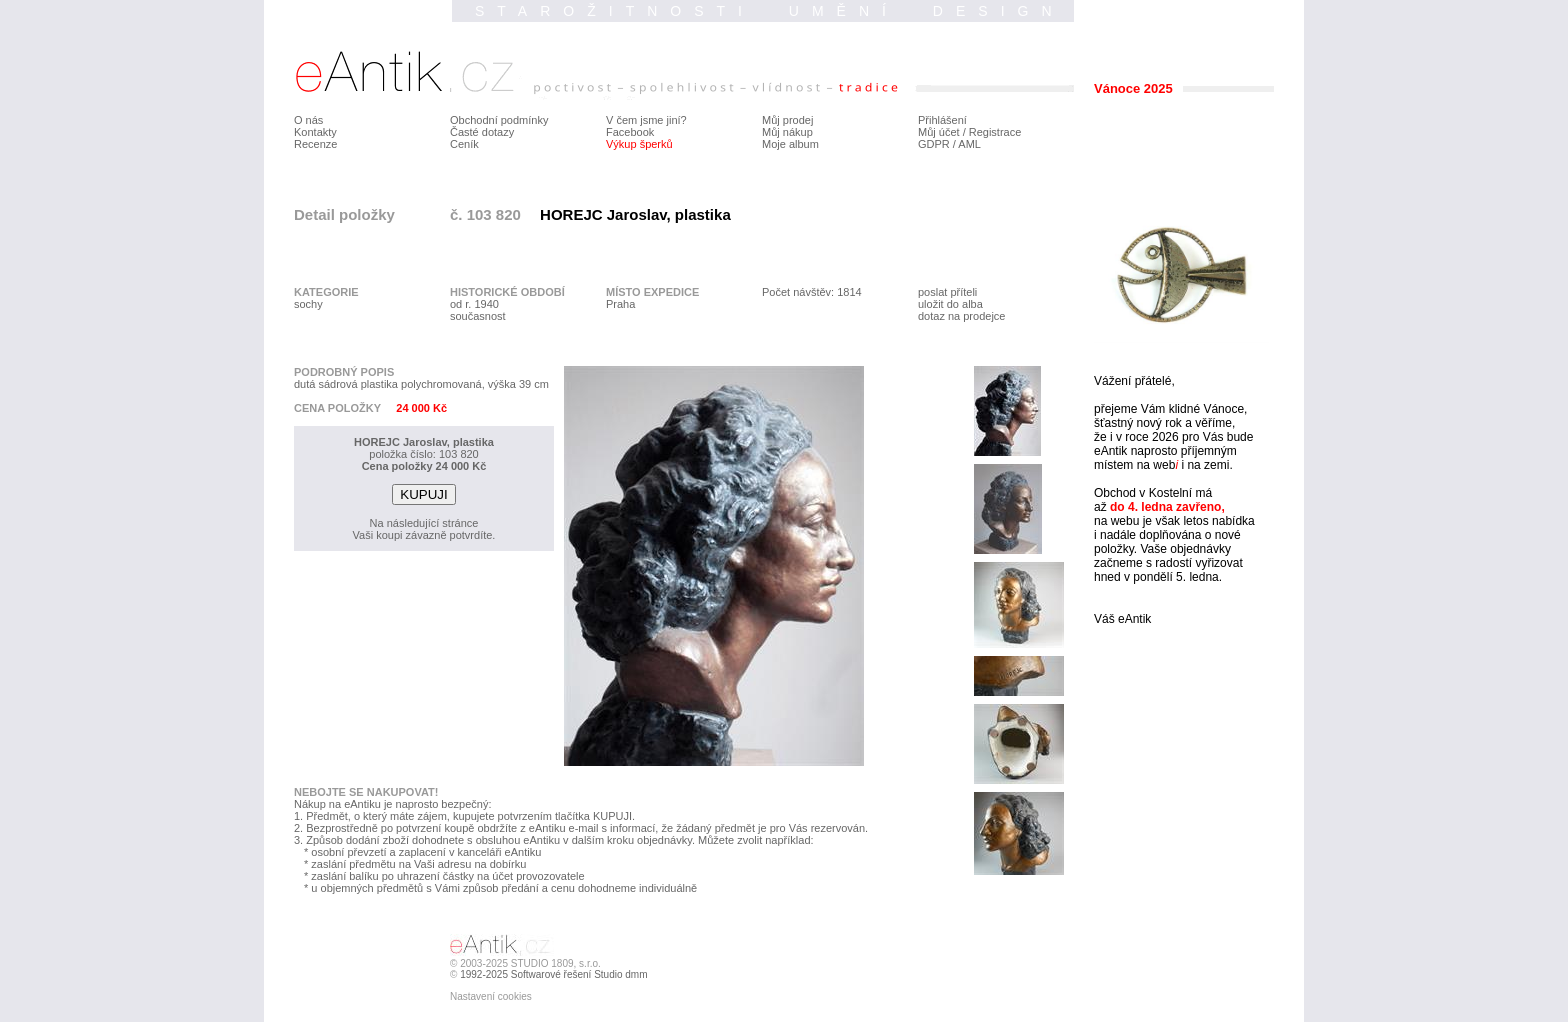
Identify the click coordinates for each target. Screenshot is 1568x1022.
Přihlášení (942, 120)
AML (969, 144)
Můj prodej (787, 120)
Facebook (630, 132)
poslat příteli (947, 292)
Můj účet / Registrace (969, 132)
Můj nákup (787, 132)
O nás (308, 120)
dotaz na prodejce (961, 316)
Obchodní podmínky (499, 120)
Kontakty (315, 132)
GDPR (934, 144)
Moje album (790, 144)
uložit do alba (950, 304)
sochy (308, 304)
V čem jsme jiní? (646, 120)
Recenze (315, 144)
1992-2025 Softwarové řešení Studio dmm (553, 974)
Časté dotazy (482, 132)
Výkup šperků (639, 144)
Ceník (464, 144)
